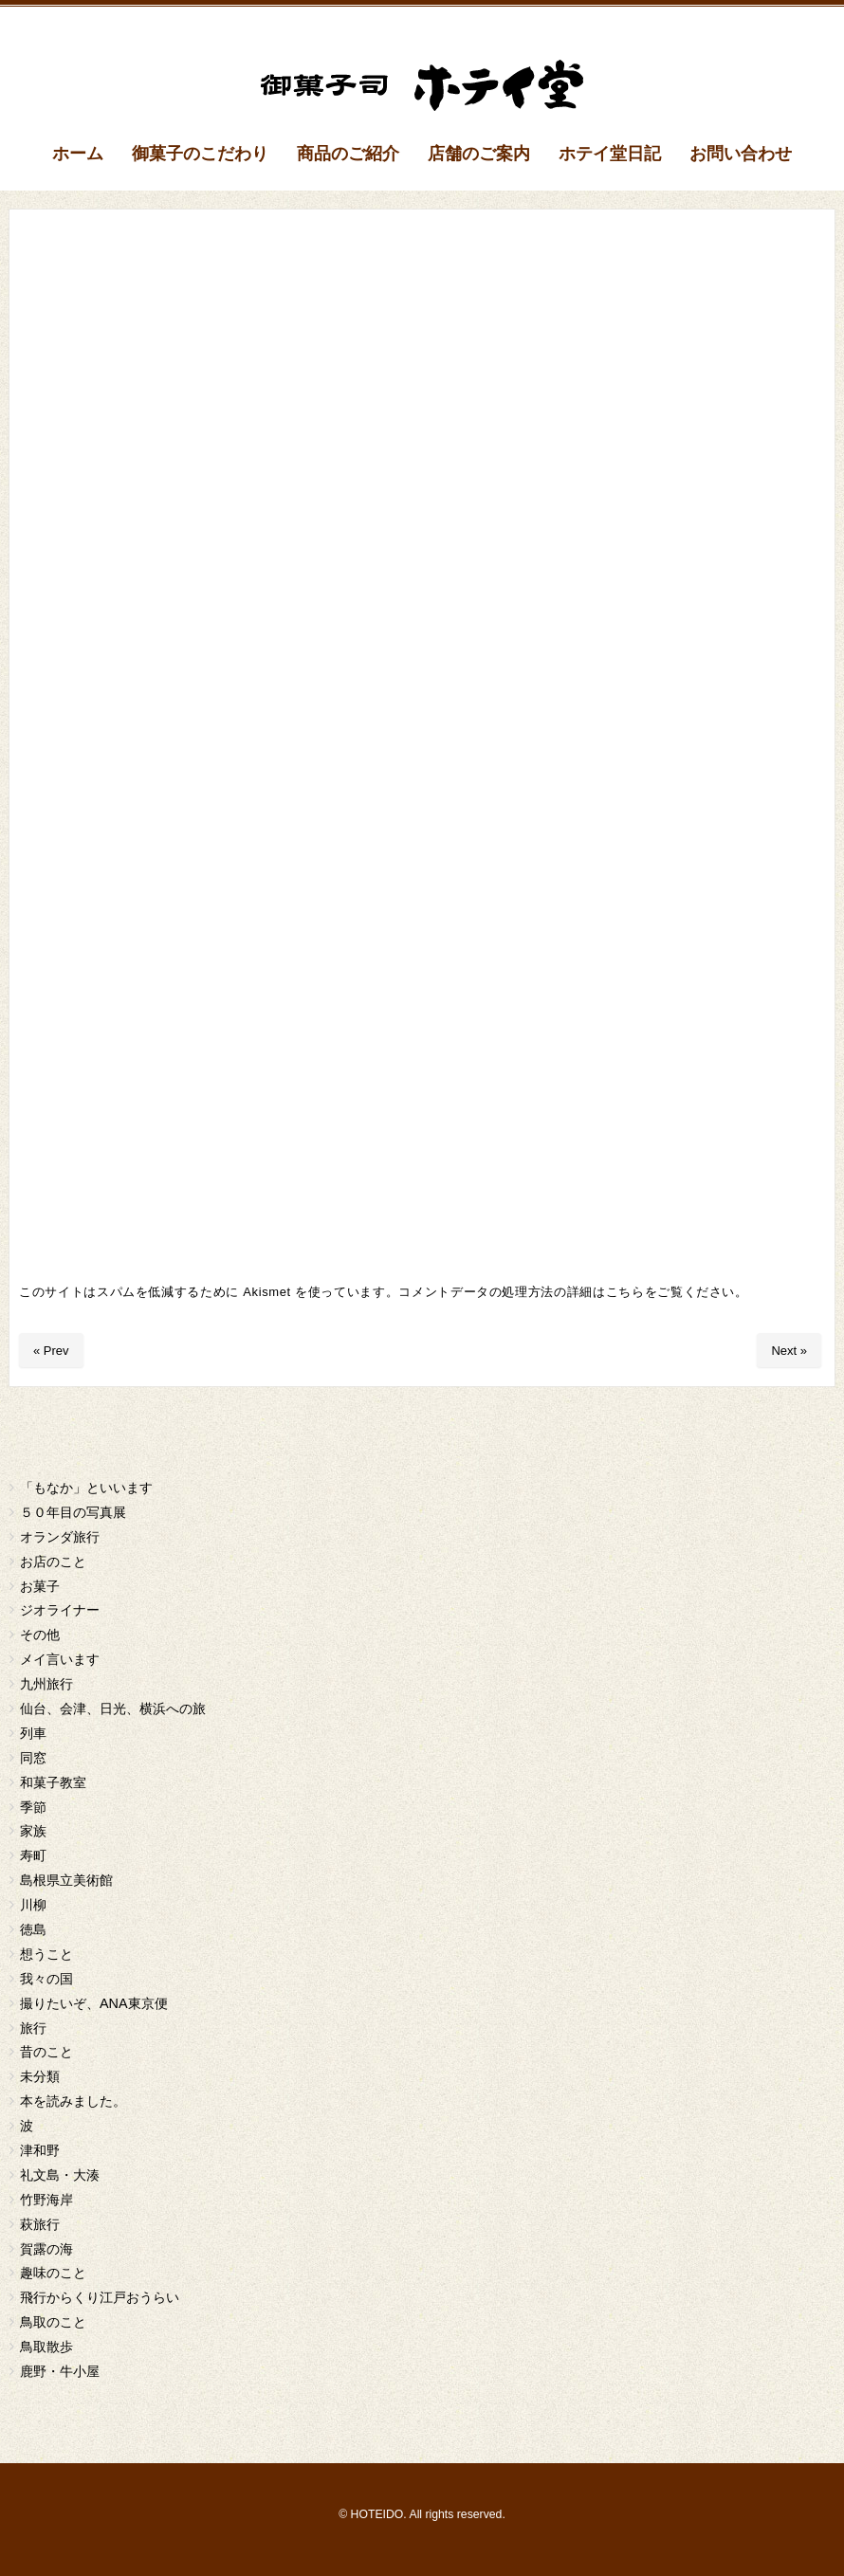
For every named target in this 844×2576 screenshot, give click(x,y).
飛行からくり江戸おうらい (99, 2297)
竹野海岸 (46, 2199)
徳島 (33, 1929)
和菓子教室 (53, 1782)
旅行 (33, 2028)
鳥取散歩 (46, 2346)
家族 (33, 1830)
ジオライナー (60, 1609)
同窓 (33, 1757)
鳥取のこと (53, 2321)
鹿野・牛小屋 (60, 2371)
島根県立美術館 (66, 1880)
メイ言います (60, 1659)
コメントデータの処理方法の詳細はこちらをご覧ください (566, 1292)
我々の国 (46, 1978)
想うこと (46, 1954)
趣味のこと (53, 2272)
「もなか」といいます (86, 1487)
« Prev (51, 1350)
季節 (33, 1807)
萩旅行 (40, 2224)
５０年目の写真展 (73, 1512)
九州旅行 (46, 1683)
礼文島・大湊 (60, 2175)
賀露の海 (46, 2248)
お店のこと (53, 1561)
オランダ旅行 (60, 1536)
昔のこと (46, 2051)
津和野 (40, 2150)
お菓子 (40, 1586)
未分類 (40, 2076)
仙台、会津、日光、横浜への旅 (113, 1708)
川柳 (33, 1904)
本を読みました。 (73, 2101)
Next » (789, 1350)
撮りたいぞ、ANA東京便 (94, 2003)
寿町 (33, 1855)
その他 (40, 1634)
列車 (33, 1733)
